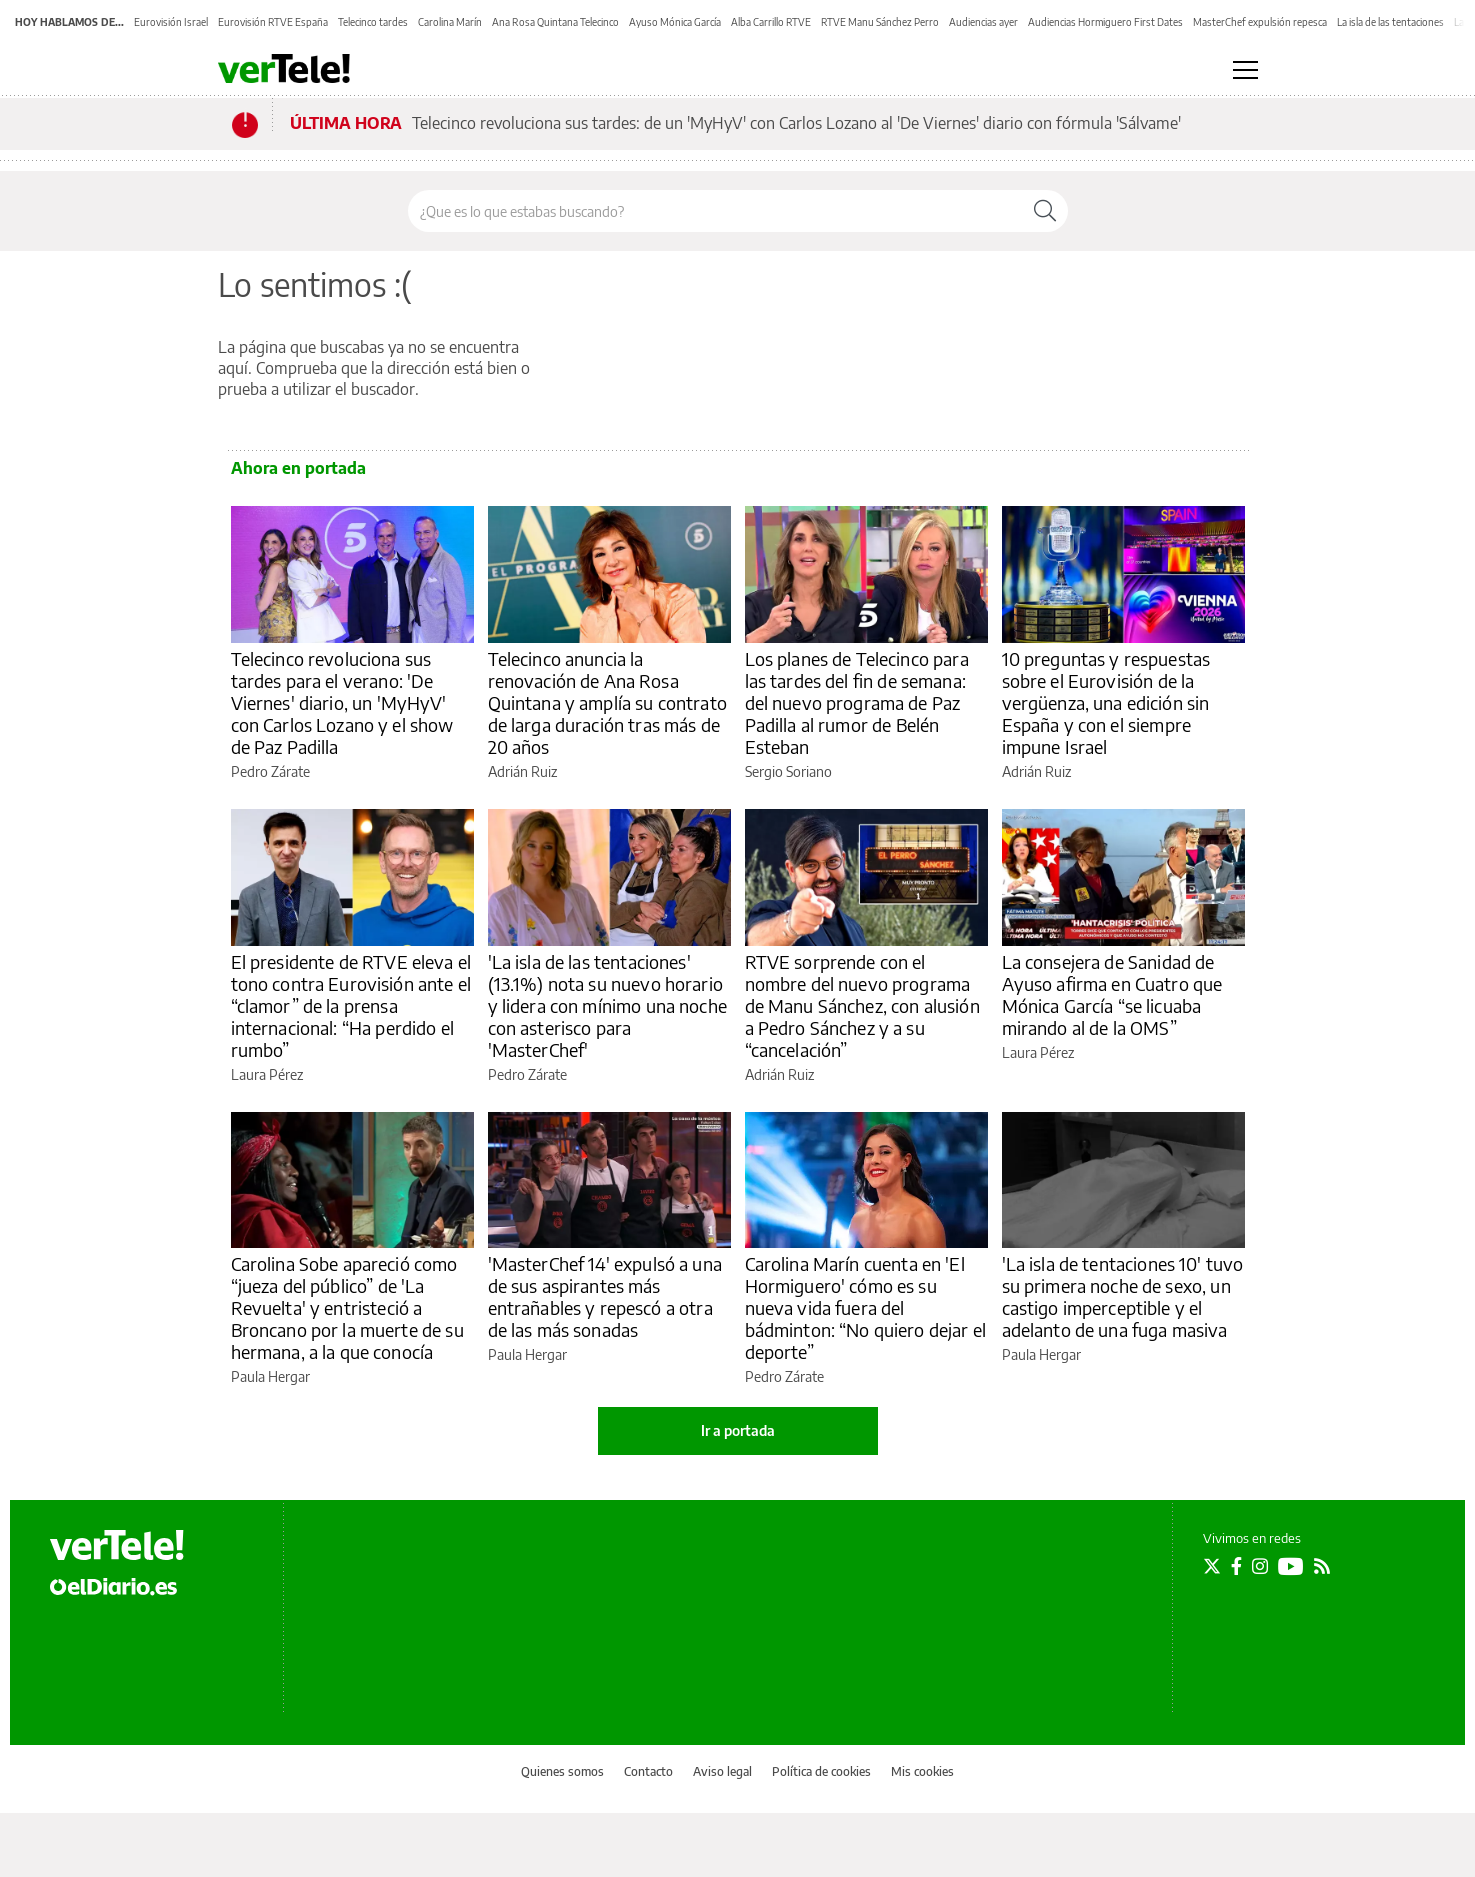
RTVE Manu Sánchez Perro (880, 22)
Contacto (648, 1771)
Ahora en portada (298, 468)
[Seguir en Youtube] (1291, 1566)
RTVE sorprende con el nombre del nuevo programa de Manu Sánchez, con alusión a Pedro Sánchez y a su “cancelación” (862, 1005)
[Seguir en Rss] (1322, 1566)
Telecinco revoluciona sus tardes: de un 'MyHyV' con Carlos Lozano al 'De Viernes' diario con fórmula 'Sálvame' (796, 123)
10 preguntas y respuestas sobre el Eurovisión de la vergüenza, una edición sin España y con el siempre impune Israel (1106, 702)
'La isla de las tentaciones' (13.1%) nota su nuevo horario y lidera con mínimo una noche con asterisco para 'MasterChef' (607, 1005)
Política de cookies (821, 1771)
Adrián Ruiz (522, 771)
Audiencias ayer (983, 22)
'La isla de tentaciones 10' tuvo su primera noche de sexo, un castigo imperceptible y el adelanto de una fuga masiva (1123, 1296)
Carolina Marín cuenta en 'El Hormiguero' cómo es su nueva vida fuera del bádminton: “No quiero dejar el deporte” (866, 1307)
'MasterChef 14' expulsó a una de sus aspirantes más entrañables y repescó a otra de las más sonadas (605, 1296)
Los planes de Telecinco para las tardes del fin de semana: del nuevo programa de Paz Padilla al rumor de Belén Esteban (857, 702)
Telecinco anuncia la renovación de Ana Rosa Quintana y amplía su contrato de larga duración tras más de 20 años (607, 702)
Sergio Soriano (788, 771)
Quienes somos (562, 1771)
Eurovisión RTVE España (273, 22)
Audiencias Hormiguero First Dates (1105, 22)
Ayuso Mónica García (675, 22)
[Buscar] (1045, 211)
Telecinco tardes (373, 22)
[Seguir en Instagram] (1260, 1566)
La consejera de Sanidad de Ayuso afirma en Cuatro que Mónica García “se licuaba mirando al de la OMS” (1112, 994)
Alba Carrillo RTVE (771, 22)
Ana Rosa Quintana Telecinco (555, 22)
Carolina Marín (450, 22)
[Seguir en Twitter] (1212, 1566)
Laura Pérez (267, 1074)
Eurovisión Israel (171, 22)
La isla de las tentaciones (1390, 22)
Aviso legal (722, 1771)
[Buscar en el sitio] (715, 211)
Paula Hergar (270, 1376)
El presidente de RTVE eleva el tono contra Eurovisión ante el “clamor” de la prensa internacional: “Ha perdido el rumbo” (351, 1005)
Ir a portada (738, 1430)
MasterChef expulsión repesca (1260, 22)
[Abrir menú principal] (1245, 70)
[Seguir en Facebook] (1236, 1566)
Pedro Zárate (270, 771)
